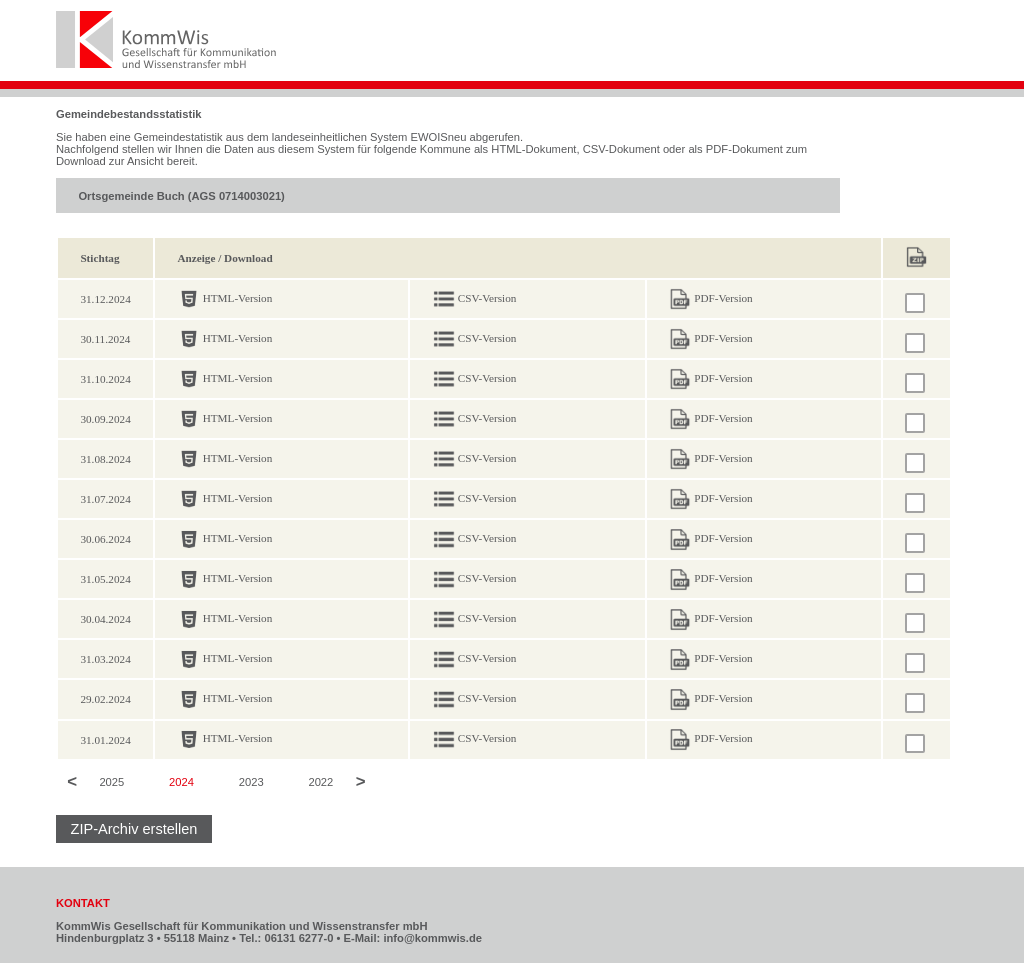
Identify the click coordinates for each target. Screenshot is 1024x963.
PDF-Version (723, 298)
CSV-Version (487, 298)
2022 (320, 783)
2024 (181, 783)
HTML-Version (238, 298)
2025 (111, 783)
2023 (251, 783)
